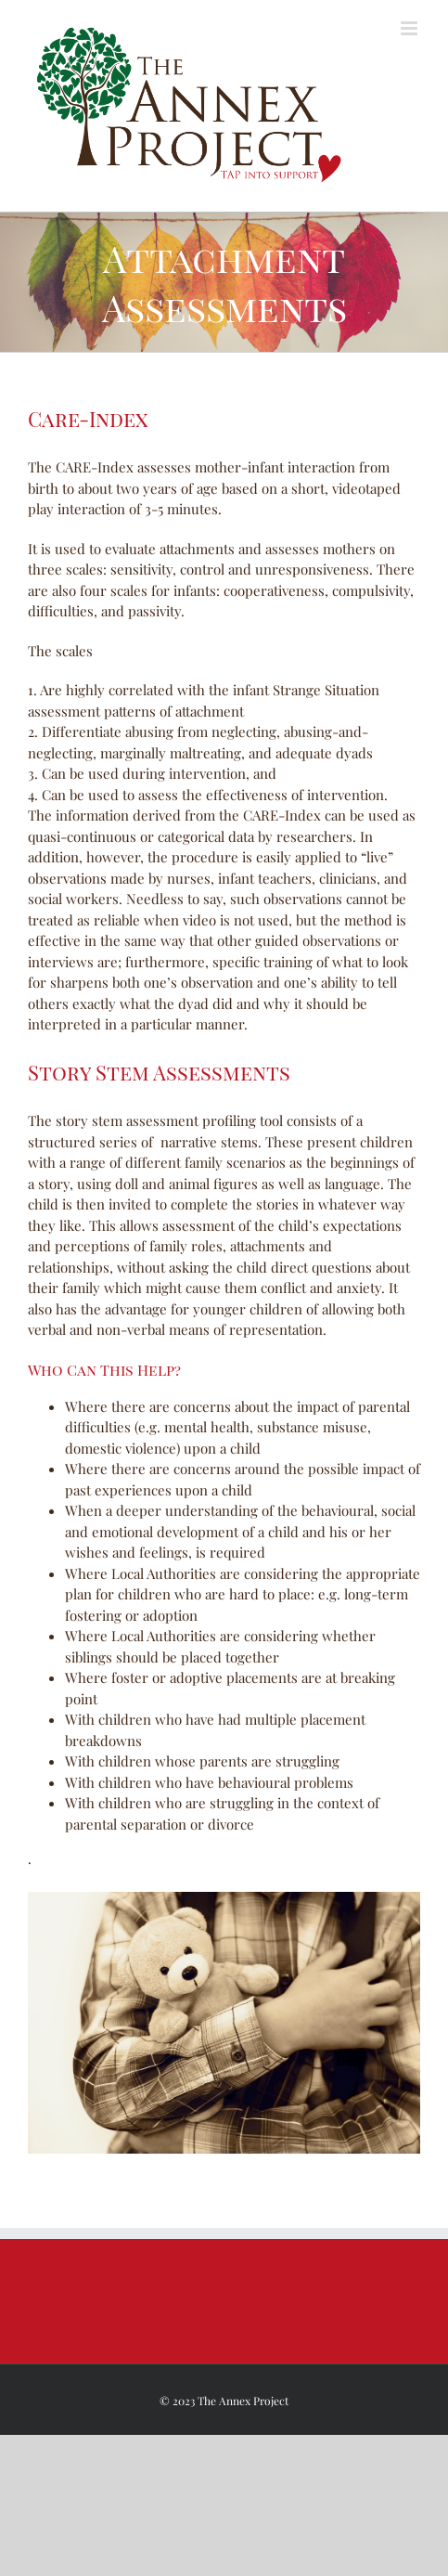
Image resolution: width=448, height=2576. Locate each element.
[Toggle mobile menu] (410, 28)
